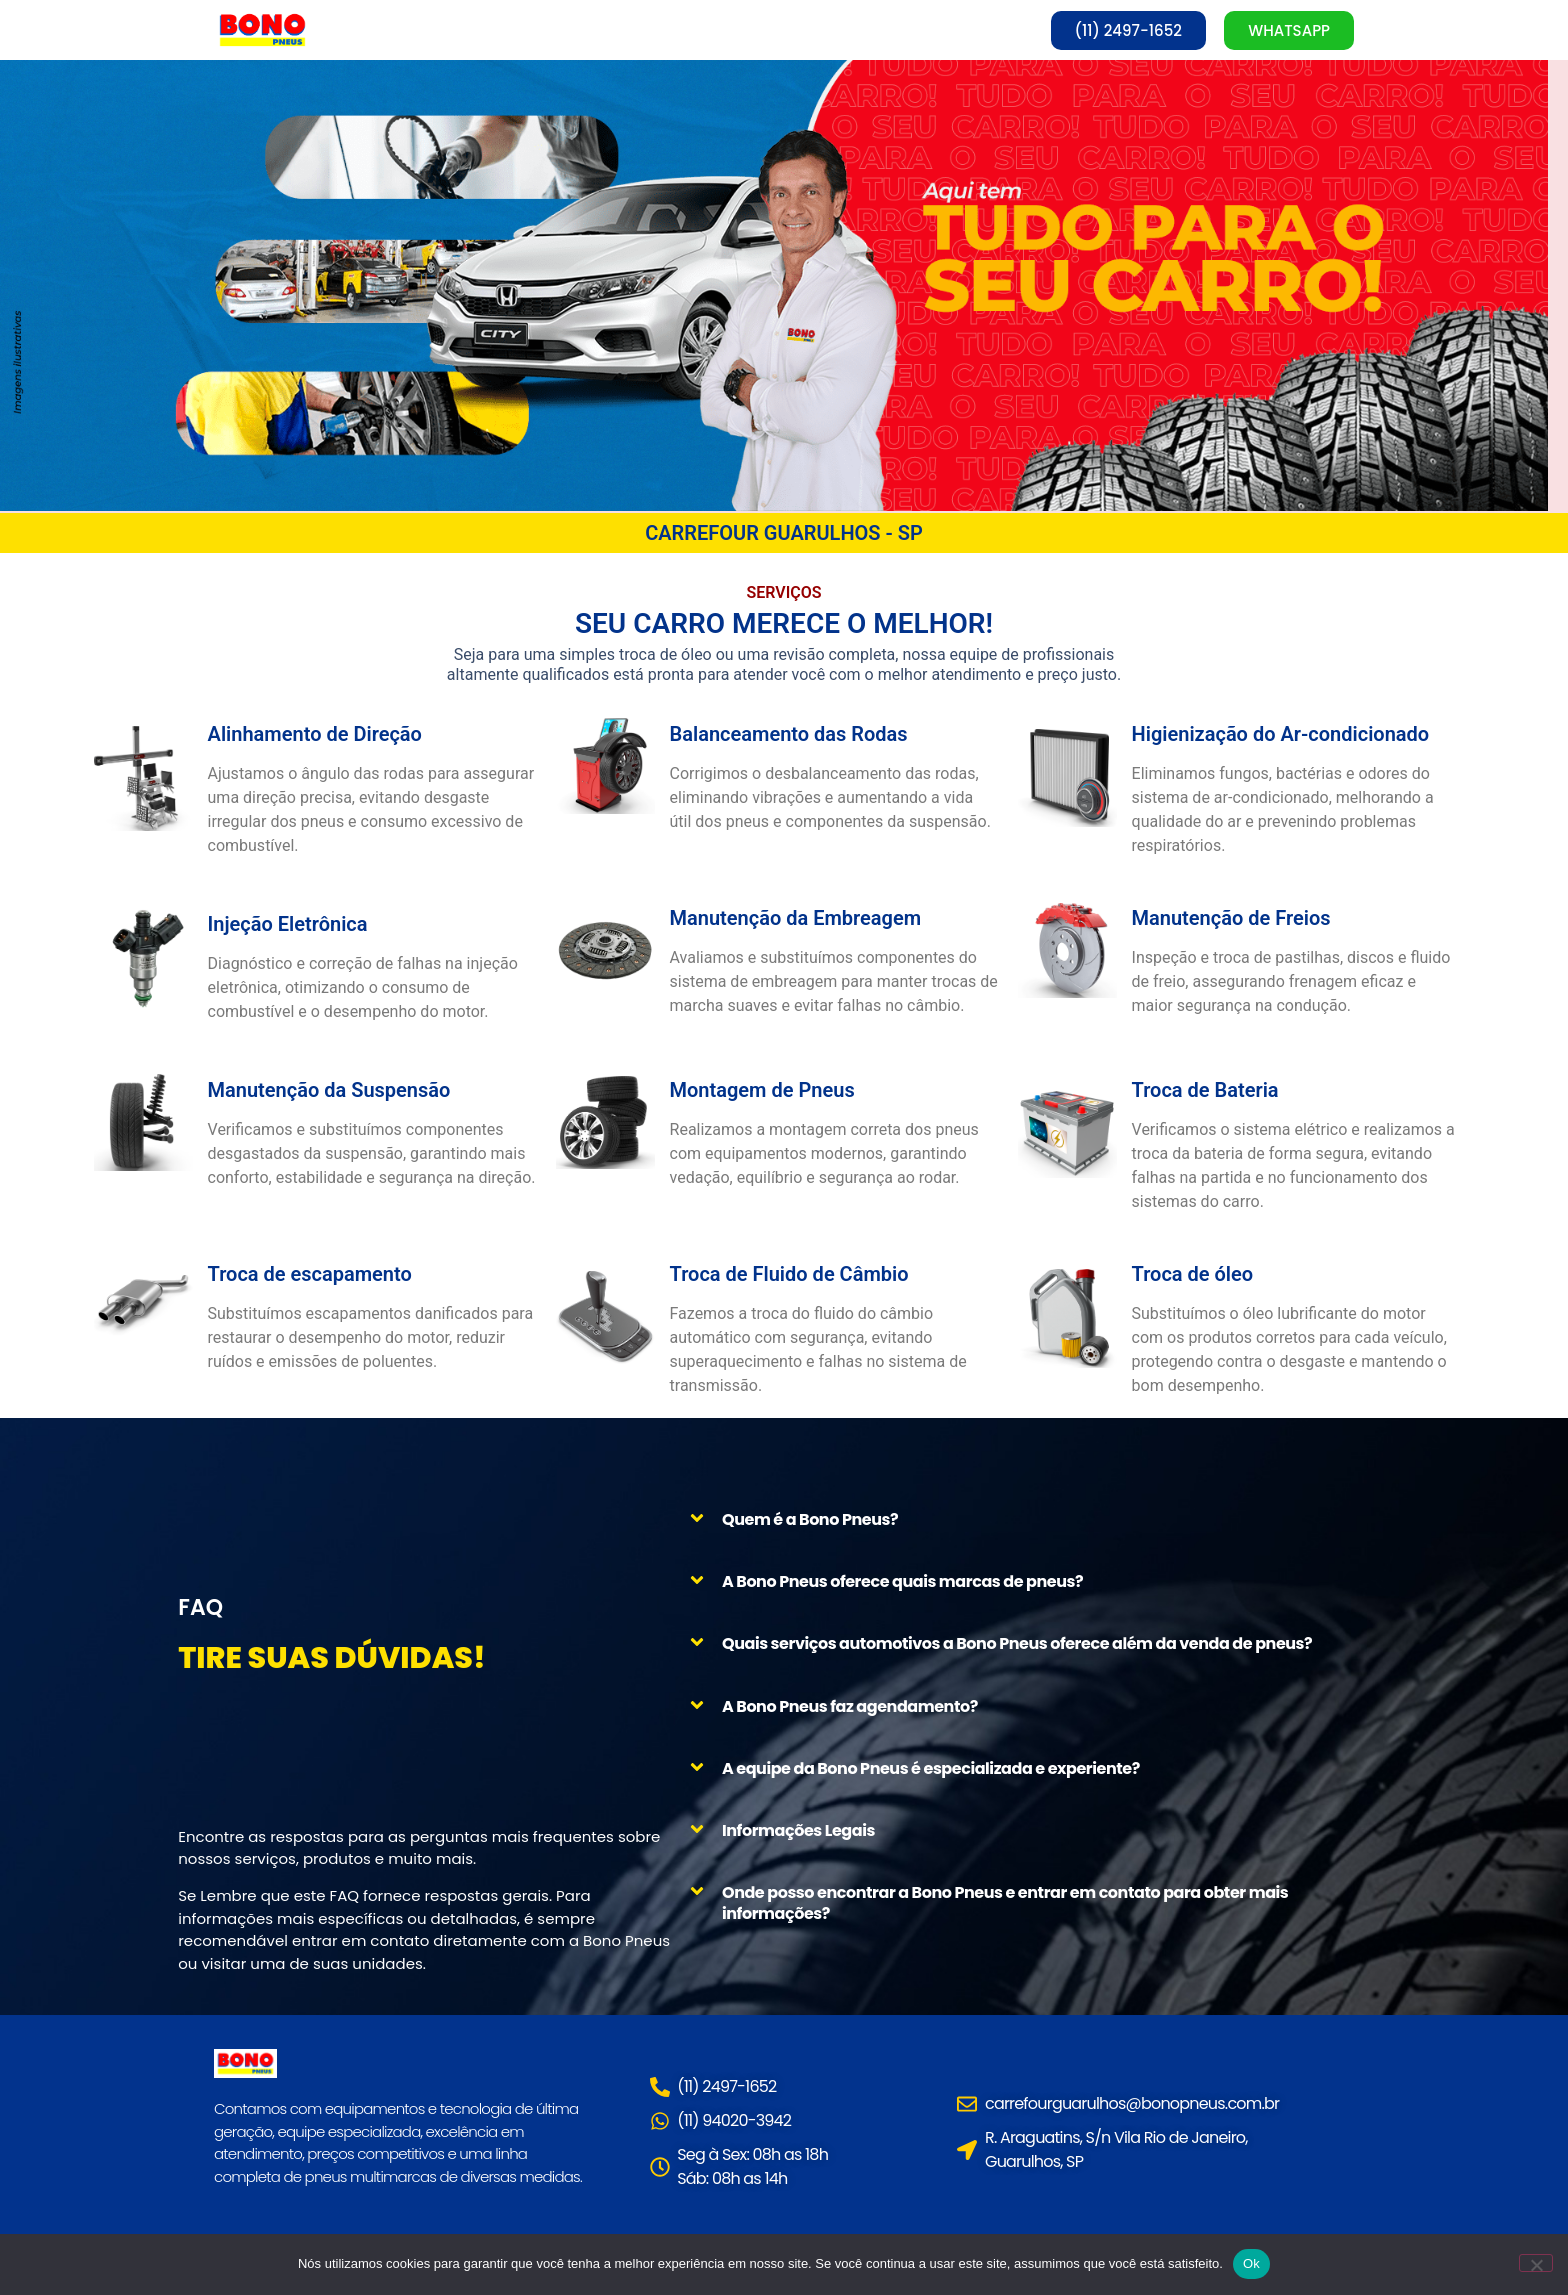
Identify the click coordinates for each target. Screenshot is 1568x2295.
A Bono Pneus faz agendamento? (850, 1706)
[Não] (1536, 2263)
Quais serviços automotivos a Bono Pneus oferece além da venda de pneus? (1017, 1644)
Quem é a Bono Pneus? (810, 1519)
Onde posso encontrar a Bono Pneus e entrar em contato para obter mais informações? (1005, 1904)
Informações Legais (798, 1830)
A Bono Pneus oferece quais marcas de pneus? (902, 1582)
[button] (1041, 1519)
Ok (1251, 2263)
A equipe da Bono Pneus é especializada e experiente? (931, 1768)
